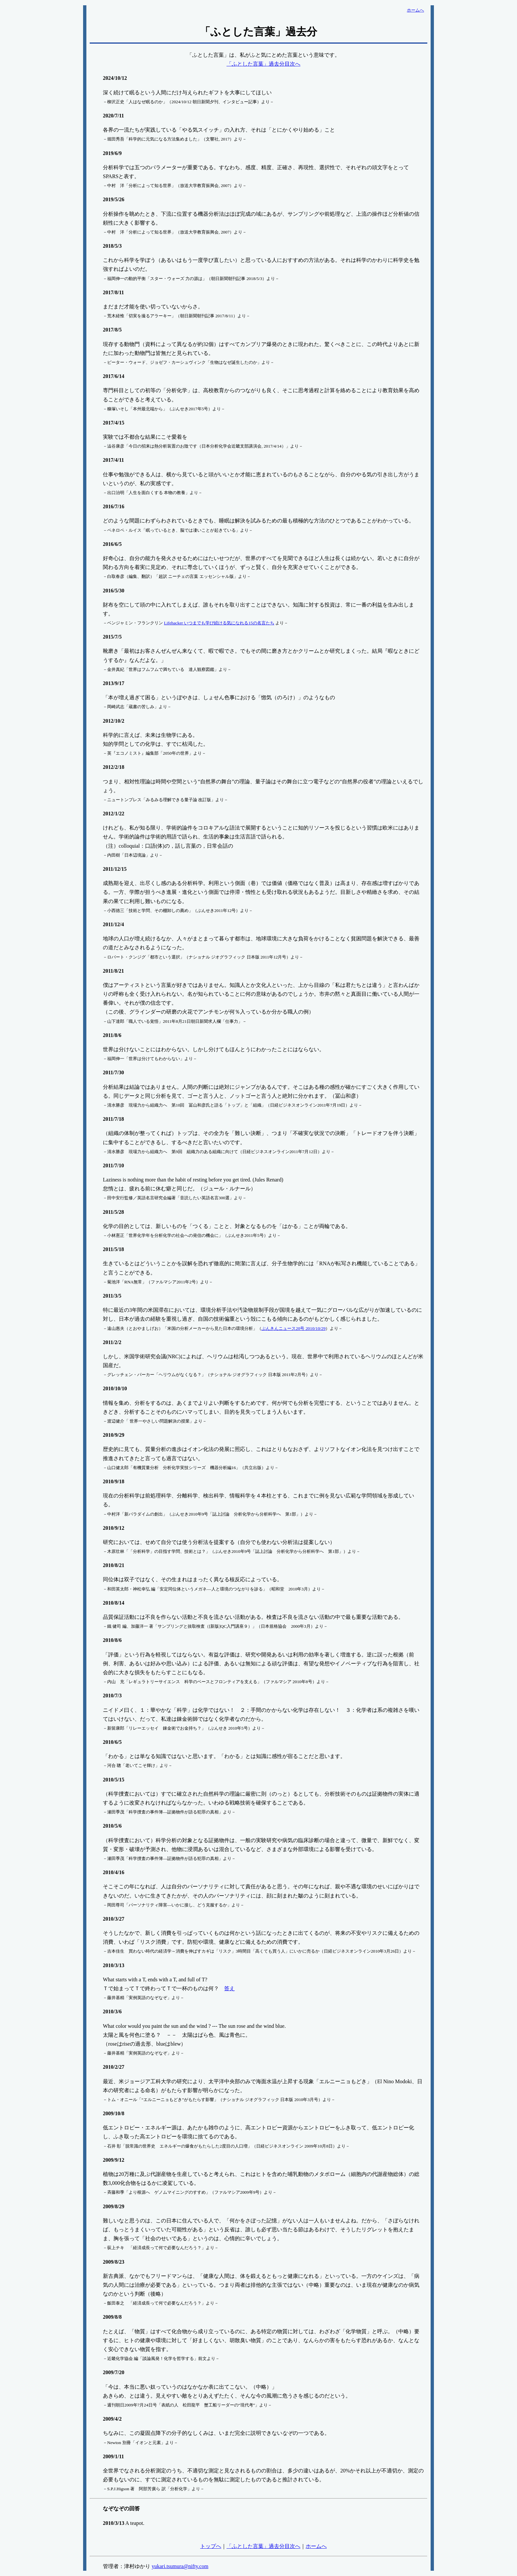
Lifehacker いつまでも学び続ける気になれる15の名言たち (219, 622)
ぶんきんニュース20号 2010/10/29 (293, 1328)
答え (229, 1988)
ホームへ (316, 2546)
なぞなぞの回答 (121, 2508)
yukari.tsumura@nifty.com (180, 2566)
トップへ (210, 2546)
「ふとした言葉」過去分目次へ (263, 64)
